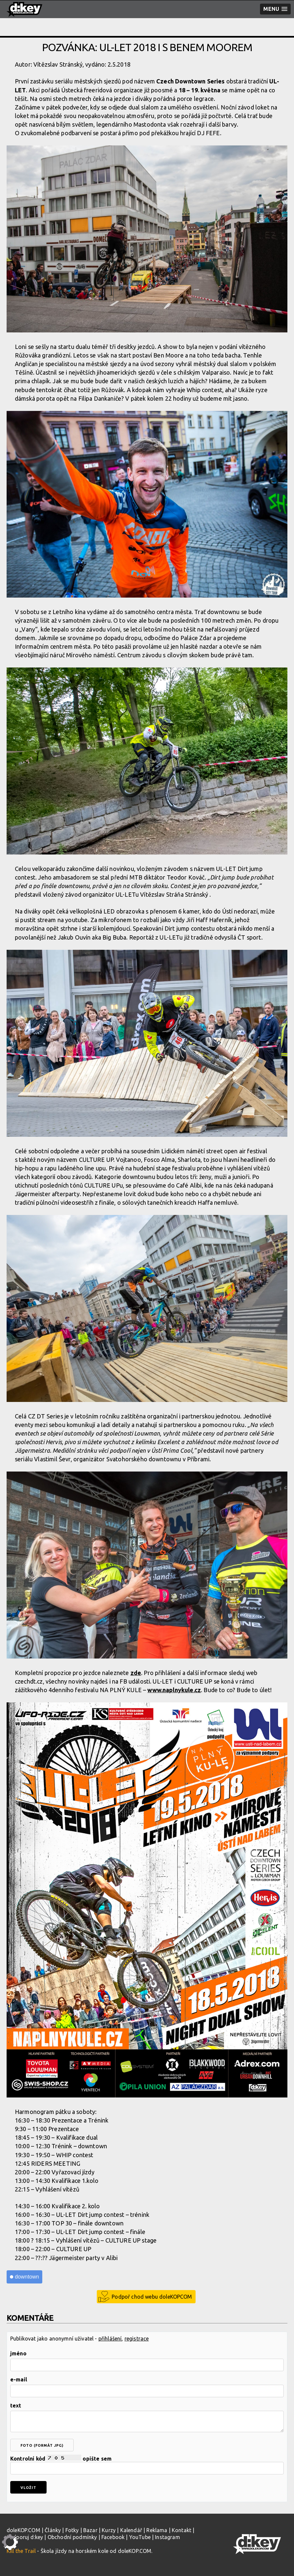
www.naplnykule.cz (174, 1690)
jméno (18, 2353)
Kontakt (181, 2530)
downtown (27, 2277)
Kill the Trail (21, 2551)
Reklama (156, 2530)
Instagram (167, 2537)
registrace (137, 2339)
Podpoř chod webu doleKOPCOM (152, 2297)
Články (53, 2530)
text (15, 2405)
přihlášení (110, 2339)
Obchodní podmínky (72, 2537)
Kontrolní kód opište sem (147, 2465)
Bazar (90, 2530)
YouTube (140, 2537)
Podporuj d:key (25, 2537)
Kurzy (109, 2530)
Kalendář (131, 2530)
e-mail (18, 2379)
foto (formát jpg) (41, 2445)
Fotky (72, 2530)
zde (135, 1672)
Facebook (113, 2537)
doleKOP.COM (23, 2530)
